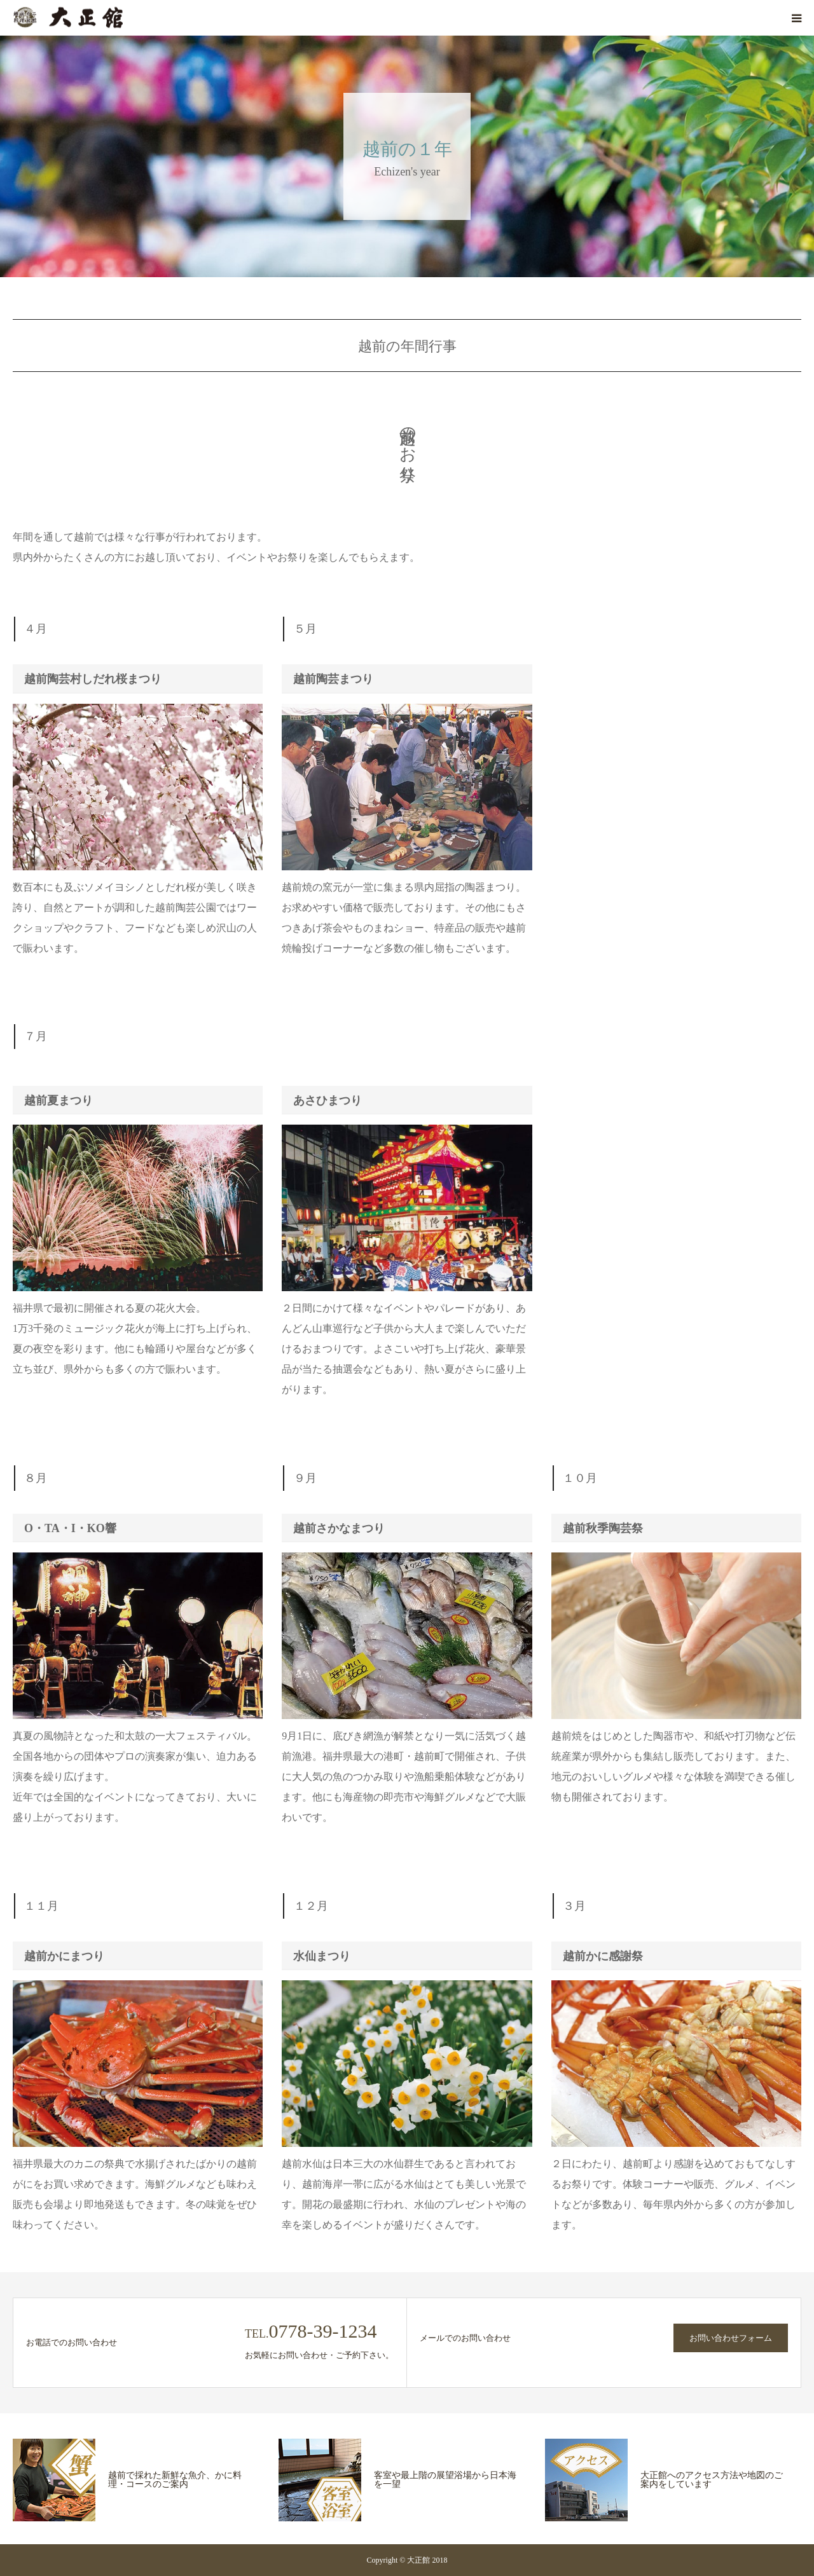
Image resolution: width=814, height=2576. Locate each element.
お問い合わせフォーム (730, 2338)
